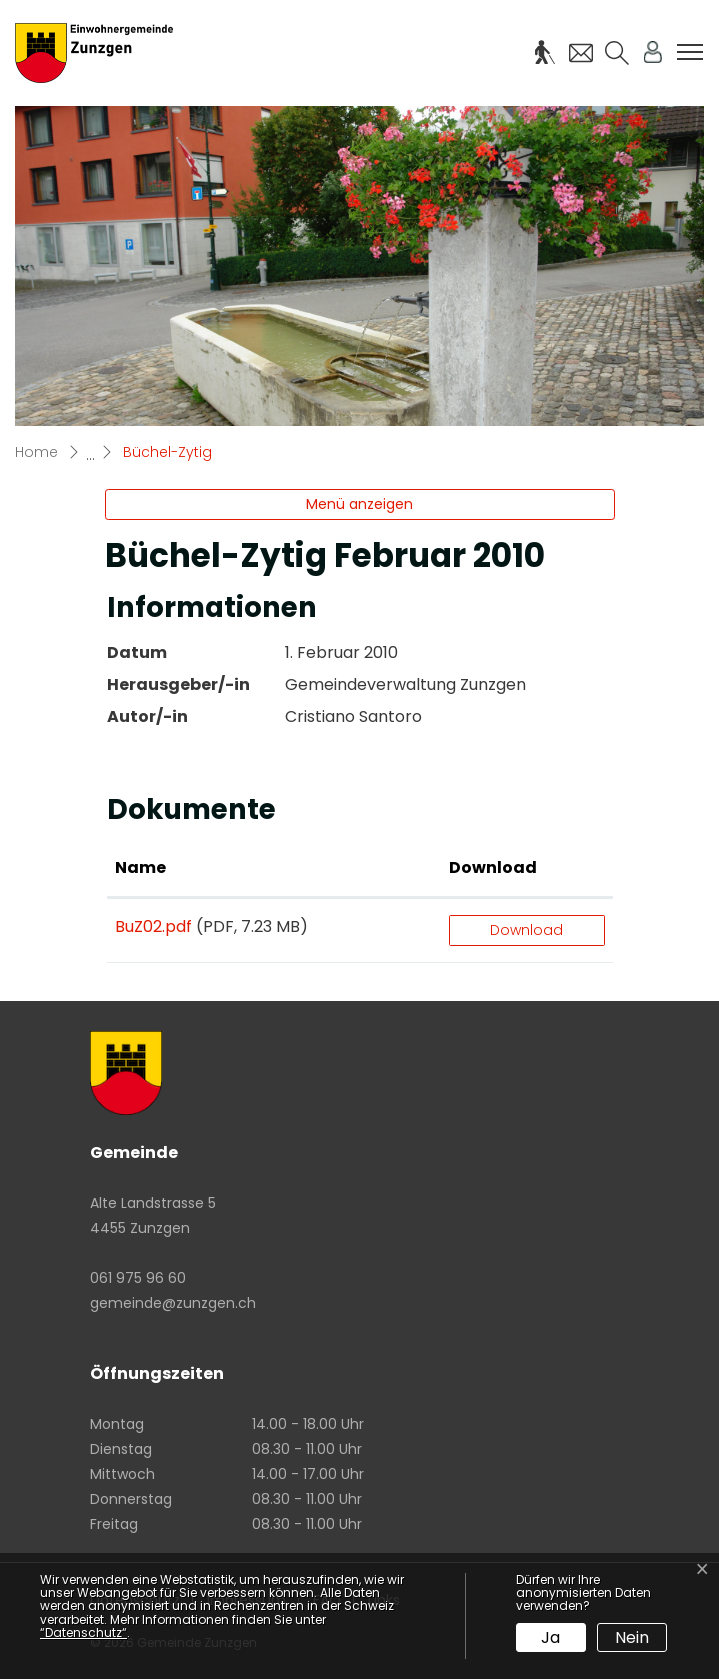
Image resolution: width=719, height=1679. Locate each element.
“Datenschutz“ (83, 1632)
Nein (632, 1637)
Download (526, 930)
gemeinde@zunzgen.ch (173, 1303)
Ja (550, 1637)
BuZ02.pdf (153, 926)
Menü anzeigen (359, 504)
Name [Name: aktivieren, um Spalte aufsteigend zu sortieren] (140, 867)
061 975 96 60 (138, 1278)
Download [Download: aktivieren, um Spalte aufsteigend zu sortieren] (493, 867)
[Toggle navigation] (690, 52)
